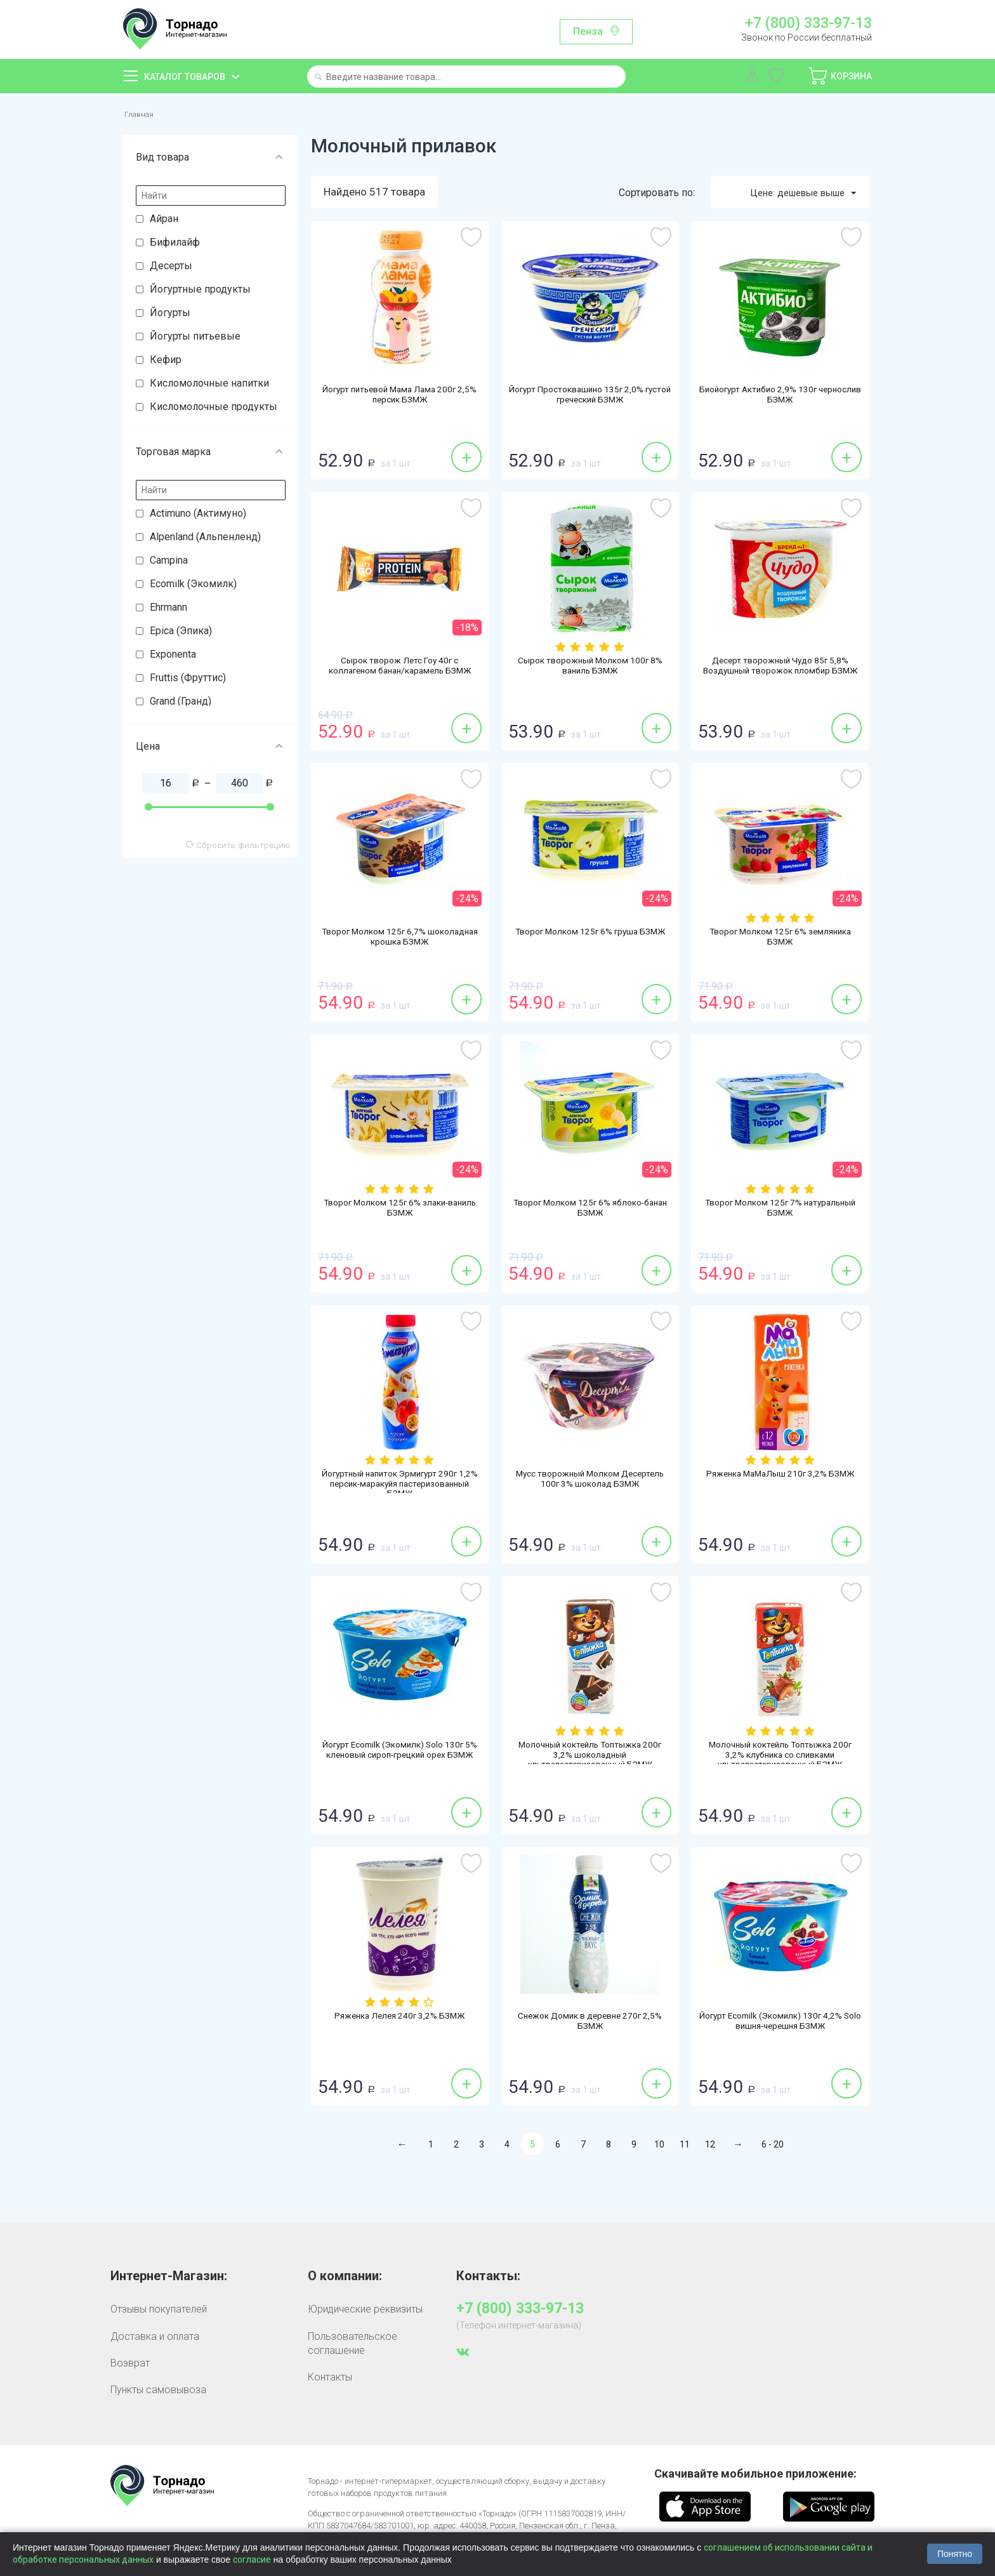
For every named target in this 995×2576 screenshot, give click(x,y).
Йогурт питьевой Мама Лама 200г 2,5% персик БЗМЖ (399, 399)
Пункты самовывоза (158, 2393)
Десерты (171, 268)
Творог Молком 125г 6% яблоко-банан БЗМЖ (590, 1212)
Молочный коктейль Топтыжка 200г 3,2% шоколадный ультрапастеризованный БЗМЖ (589, 1760)
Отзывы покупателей (158, 2312)
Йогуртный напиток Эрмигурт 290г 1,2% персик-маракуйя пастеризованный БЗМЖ (399, 1489)
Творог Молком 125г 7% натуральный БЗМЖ (780, 1212)
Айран (164, 221)
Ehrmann (168, 609)
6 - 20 (772, 2147)
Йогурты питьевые (195, 338)
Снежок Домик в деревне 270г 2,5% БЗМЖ (590, 2025)
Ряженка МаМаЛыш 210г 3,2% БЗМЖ (780, 1483)
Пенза (588, 31)
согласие (252, 2559)
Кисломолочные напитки (209, 385)
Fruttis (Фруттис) (188, 680)
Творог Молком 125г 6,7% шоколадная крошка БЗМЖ (400, 941)
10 (659, 2147)
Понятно (954, 2554)
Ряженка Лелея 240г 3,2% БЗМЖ (400, 2020)
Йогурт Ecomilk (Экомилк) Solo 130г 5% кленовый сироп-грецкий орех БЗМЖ (400, 1760)
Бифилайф (175, 244)
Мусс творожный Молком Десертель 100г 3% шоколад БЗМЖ (590, 1489)
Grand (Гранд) (180, 703)
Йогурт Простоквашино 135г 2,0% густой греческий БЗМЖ (590, 399)
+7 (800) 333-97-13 (808, 23)
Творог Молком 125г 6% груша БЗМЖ (590, 941)
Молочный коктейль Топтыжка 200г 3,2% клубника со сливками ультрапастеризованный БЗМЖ (779, 1760)
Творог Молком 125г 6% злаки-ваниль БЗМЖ (400, 1212)
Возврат (130, 2366)
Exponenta (173, 656)
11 (685, 2147)
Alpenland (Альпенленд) (205, 539)
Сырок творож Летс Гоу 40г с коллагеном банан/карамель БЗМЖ (400, 676)
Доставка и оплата (154, 2339)
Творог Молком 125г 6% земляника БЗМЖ (780, 941)
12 (710, 2147)
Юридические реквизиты (365, 2312)
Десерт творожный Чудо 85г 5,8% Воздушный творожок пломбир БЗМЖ (779, 676)
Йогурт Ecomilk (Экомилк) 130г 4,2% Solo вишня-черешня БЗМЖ (780, 2025)
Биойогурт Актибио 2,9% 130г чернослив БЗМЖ (780, 399)
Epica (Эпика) (181, 633)
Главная (142, 115)
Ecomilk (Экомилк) (193, 586)
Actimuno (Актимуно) (198, 515)
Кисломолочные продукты (213, 408)
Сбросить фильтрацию (238, 847)
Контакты (330, 2380)
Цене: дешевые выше (796, 195)
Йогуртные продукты (200, 291)
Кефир (165, 361)
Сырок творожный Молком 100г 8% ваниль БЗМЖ (590, 670)
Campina (169, 562)
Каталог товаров (184, 77)
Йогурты (170, 315)
